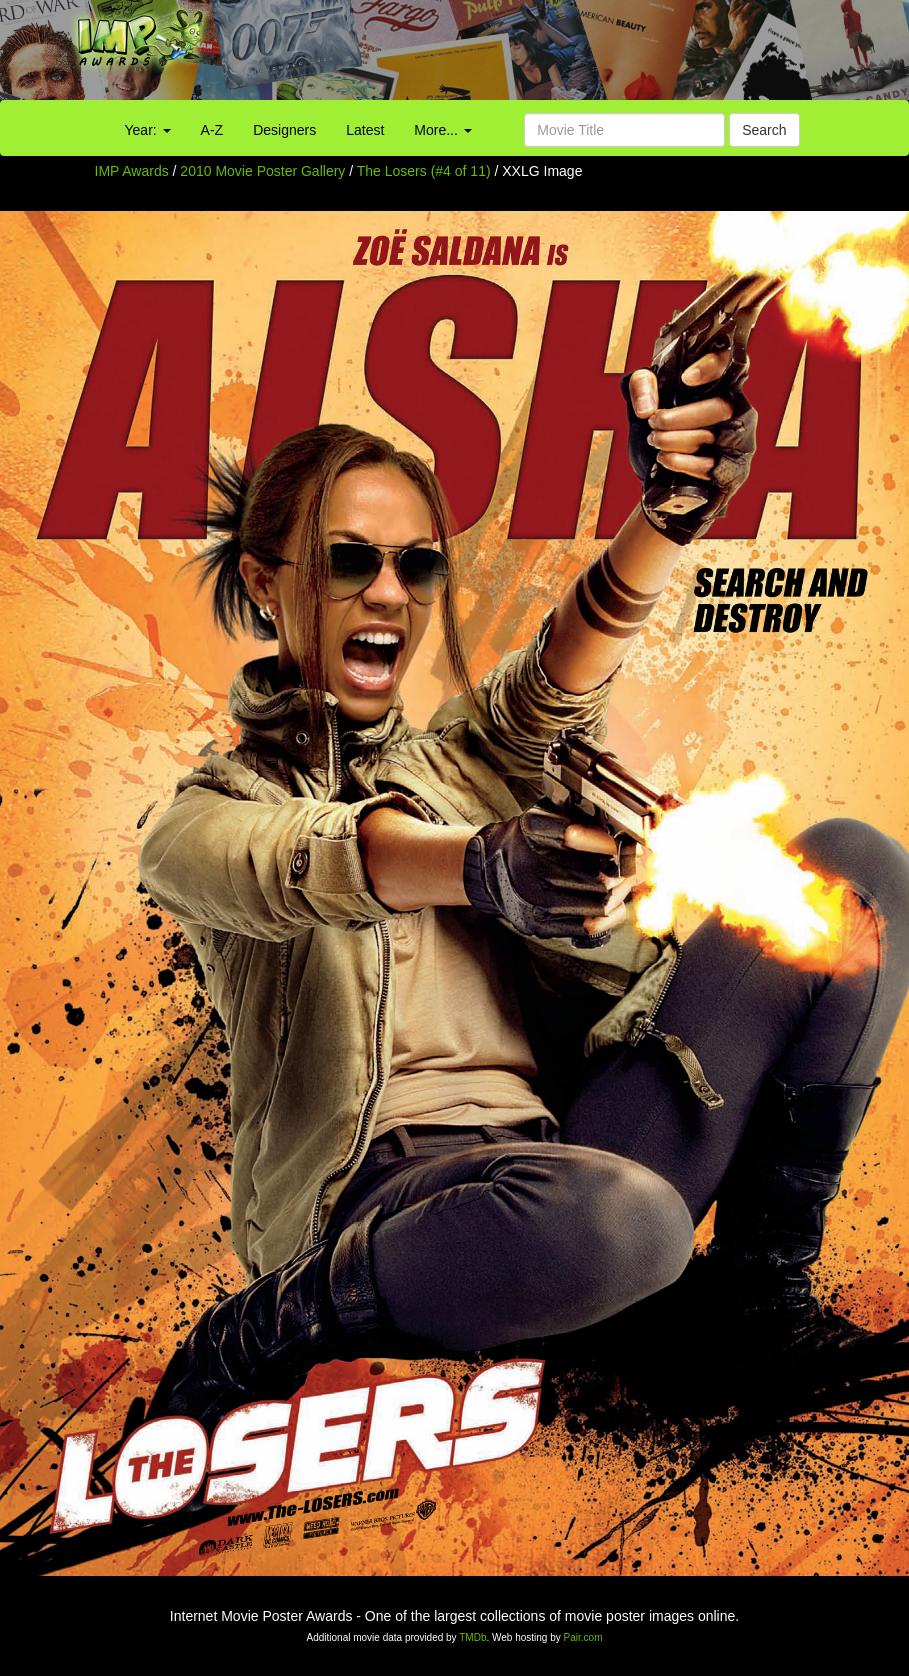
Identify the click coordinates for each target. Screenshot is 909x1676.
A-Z (212, 130)
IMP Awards (132, 171)
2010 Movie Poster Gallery (262, 171)
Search (764, 130)
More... (442, 130)
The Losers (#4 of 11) (424, 171)
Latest (365, 130)
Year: (148, 130)
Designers (284, 130)
